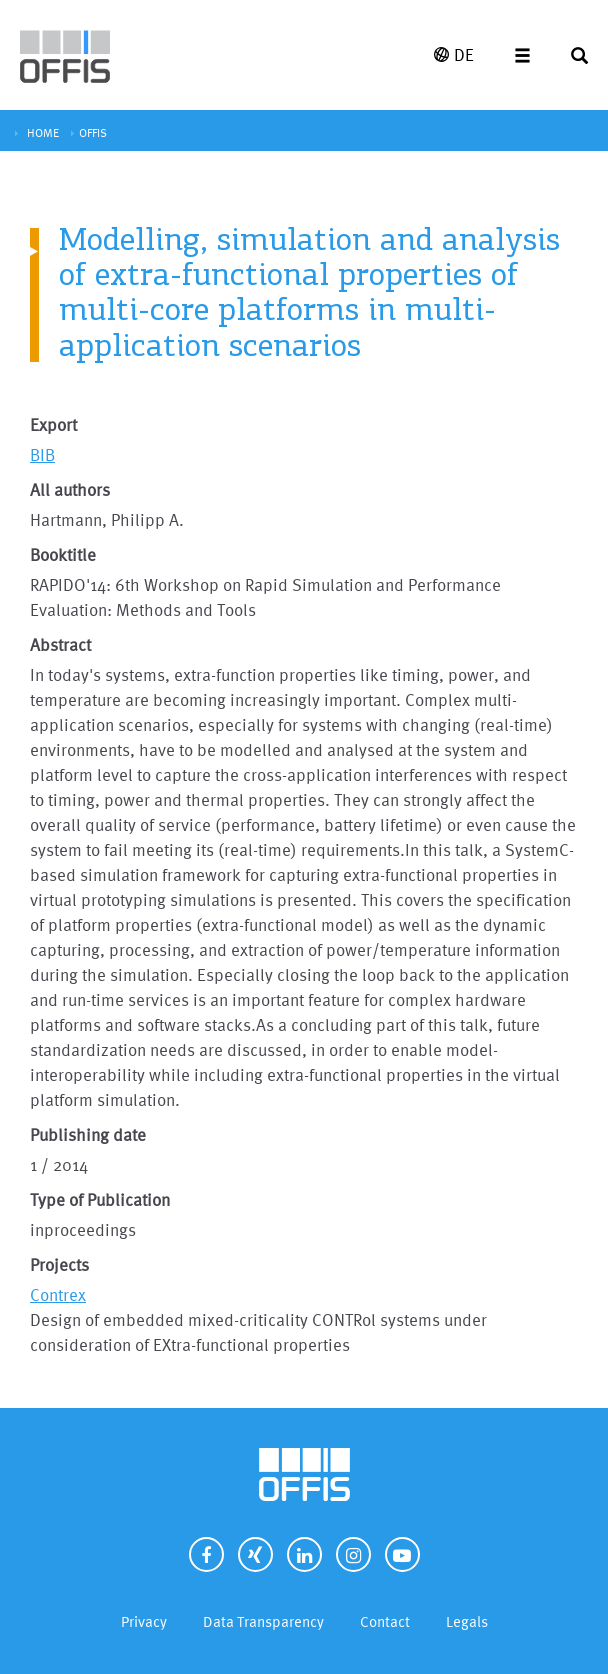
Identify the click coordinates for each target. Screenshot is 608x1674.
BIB (42, 454)
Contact (385, 1621)
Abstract (60, 644)
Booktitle (63, 554)
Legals (467, 1621)
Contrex (58, 1294)
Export (53, 424)
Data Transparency (263, 1621)
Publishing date (88, 1134)
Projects (59, 1264)
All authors (70, 489)
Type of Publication (100, 1199)
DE (454, 54)
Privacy (144, 1621)
